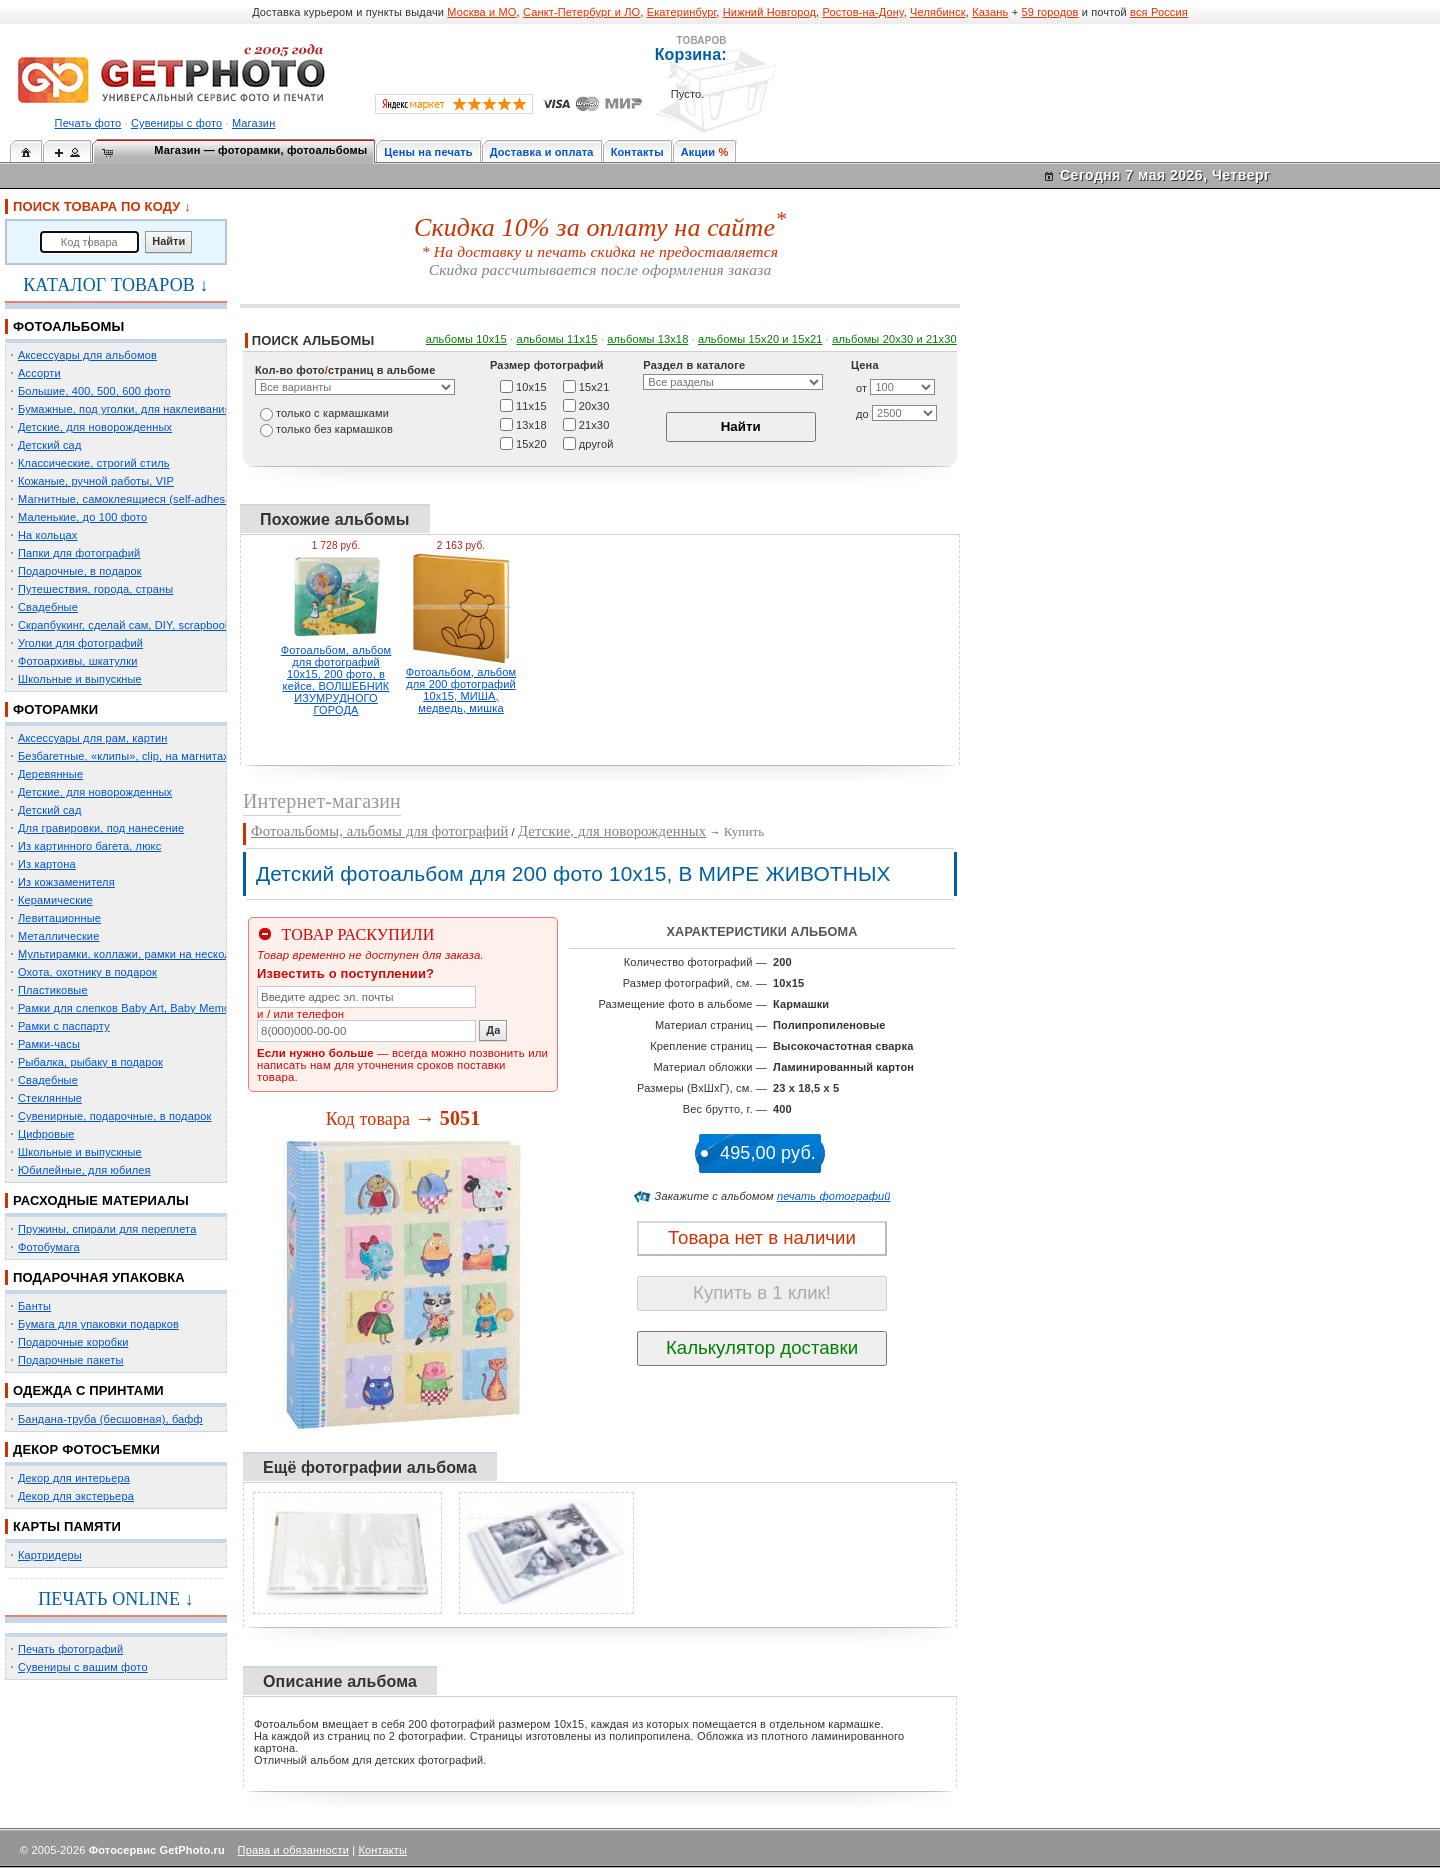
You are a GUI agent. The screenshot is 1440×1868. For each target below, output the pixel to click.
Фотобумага (49, 1247)
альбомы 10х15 (466, 339)
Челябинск (938, 12)
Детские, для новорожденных (95, 427)
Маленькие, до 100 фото (82, 517)
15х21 (594, 386)
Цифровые (46, 1134)
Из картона (47, 864)
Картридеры (50, 1555)
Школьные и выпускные (80, 679)
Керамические (55, 900)
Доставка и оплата (542, 152)
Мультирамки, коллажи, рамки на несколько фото (148, 954)
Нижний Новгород (769, 12)
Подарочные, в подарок (80, 571)
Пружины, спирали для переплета (107, 1229)
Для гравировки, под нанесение (101, 828)
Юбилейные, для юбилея (84, 1170)
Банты (34, 1306)
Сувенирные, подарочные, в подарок (114, 1116)
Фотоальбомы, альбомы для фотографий (379, 831)
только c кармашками (332, 413)
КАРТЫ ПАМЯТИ (67, 1526)
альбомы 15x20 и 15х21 (760, 339)
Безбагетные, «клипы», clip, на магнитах (123, 756)
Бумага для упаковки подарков (98, 1324)
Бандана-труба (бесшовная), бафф (110, 1419)
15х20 (531, 443)
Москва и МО (481, 12)
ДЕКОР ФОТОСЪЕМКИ (86, 1449)
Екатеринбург (682, 12)
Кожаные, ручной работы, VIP (96, 481)
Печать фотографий (70, 1649)
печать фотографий (834, 1196)
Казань (990, 12)
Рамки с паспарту (64, 1026)
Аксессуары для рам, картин (92, 738)
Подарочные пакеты (70, 1360)
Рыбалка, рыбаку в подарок (90, 1062)
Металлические (58, 936)
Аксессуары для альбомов (87, 355)
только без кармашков (334, 429)
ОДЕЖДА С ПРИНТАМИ (88, 1390)
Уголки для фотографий (80, 643)
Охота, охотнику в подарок (87, 972)
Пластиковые (53, 990)
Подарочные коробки (73, 1342)
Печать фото (88, 123)
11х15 (531, 405)
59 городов (1049, 12)
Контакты (637, 152)
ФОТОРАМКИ (55, 709)
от (861, 388)
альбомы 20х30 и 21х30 (894, 339)
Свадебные (48, 607)
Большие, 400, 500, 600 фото (94, 391)
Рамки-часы (49, 1044)
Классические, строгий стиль (94, 463)
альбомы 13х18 (647, 339)
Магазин (253, 123)
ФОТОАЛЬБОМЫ (68, 326)
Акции (698, 152)
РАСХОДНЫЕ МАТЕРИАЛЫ (101, 1200)
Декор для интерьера (74, 1478)
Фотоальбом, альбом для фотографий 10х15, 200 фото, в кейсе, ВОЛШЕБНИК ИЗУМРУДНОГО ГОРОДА (336, 680)
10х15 (531, 386)
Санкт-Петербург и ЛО (581, 12)
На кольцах (48, 535)
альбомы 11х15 (557, 339)
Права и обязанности (293, 1850)
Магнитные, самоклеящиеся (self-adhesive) (131, 499)
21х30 (594, 424)
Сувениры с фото (176, 123)
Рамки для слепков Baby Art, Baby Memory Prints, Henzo (164, 1008)
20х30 (594, 405)
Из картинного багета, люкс (89, 846)
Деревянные (50, 774)
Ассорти (39, 373)
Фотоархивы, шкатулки (77, 661)
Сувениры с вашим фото (83, 1667)
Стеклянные (50, 1098)
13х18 (531, 424)
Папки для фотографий (79, 553)
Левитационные (59, 918)
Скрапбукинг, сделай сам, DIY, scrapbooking (132, 625)
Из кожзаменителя (66, 882)
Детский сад (49, 445)
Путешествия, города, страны (95, 589)
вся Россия (1159, 12)
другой (596, 443)
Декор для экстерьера (76, 1496)
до (862, 414)
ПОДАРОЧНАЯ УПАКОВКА (99, 1277)
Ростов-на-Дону (863, 12)
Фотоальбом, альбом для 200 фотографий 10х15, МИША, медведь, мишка (461, 690)
